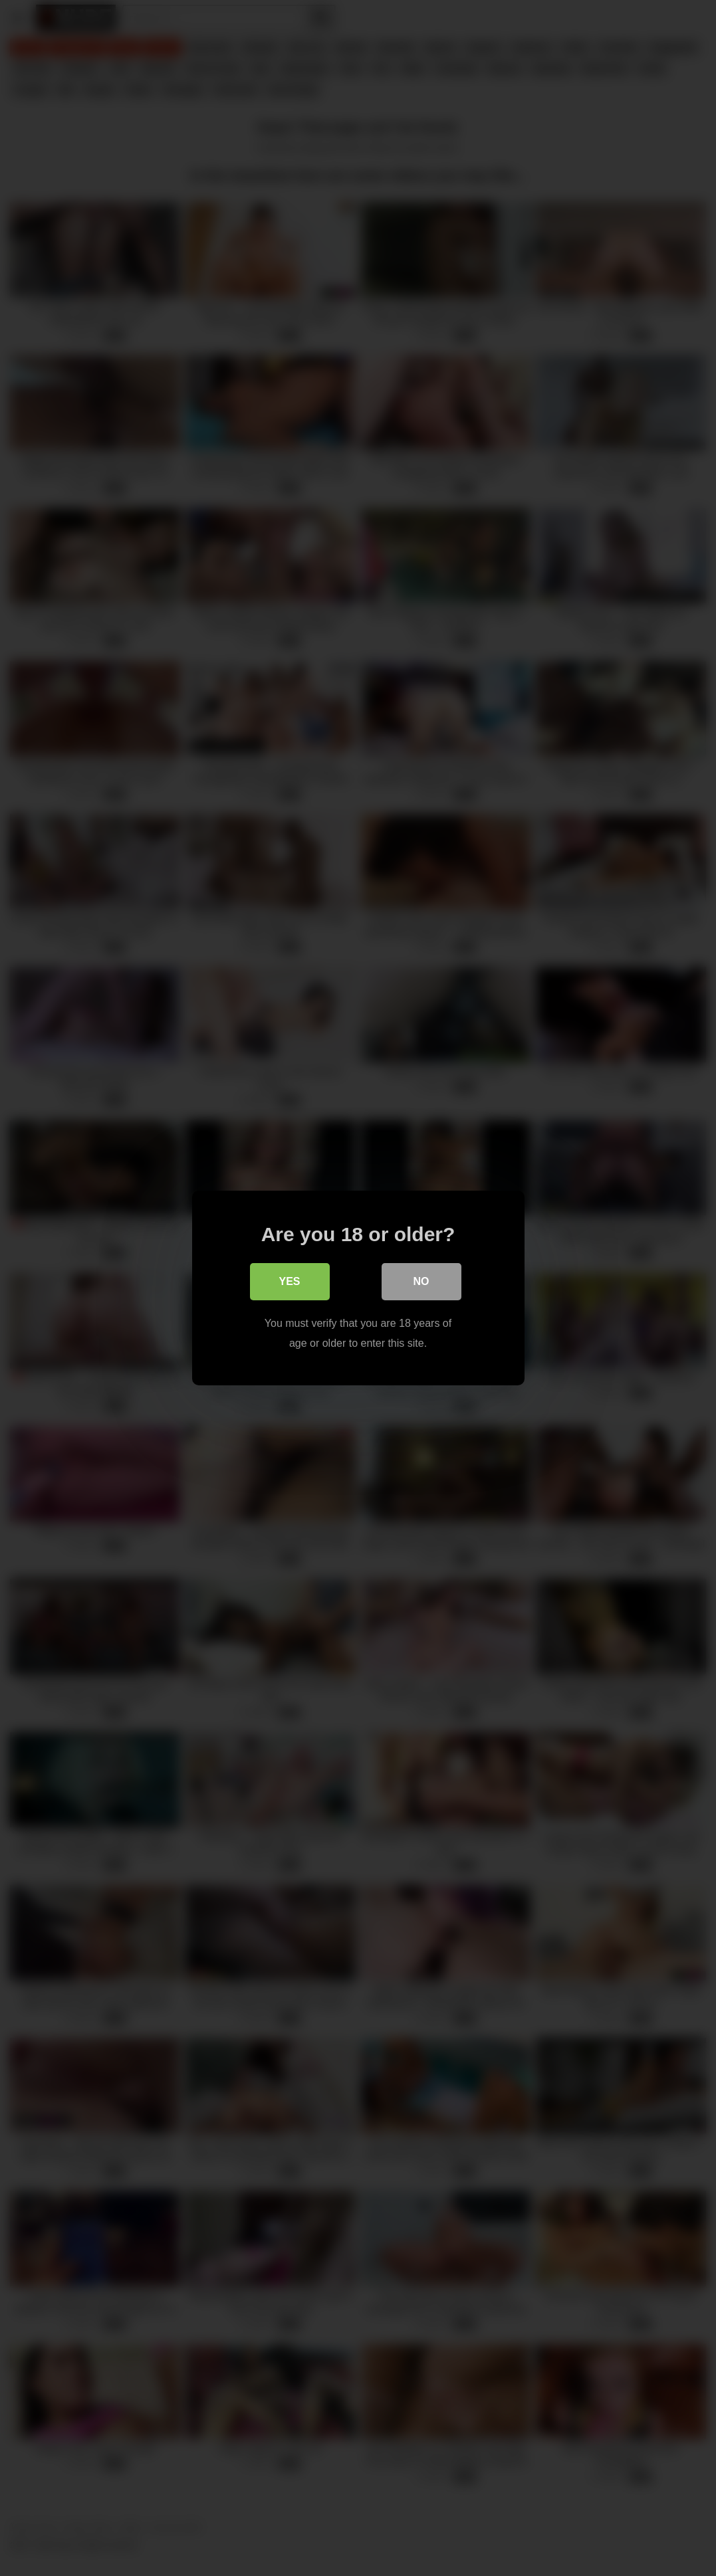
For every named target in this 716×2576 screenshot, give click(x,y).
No (421, 1281)
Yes (289, 1281)
